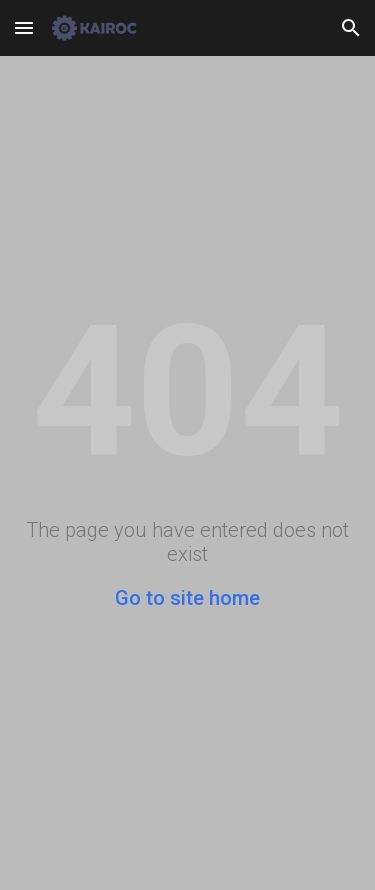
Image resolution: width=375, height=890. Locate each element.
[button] (24, 27)
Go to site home (187, 598)
